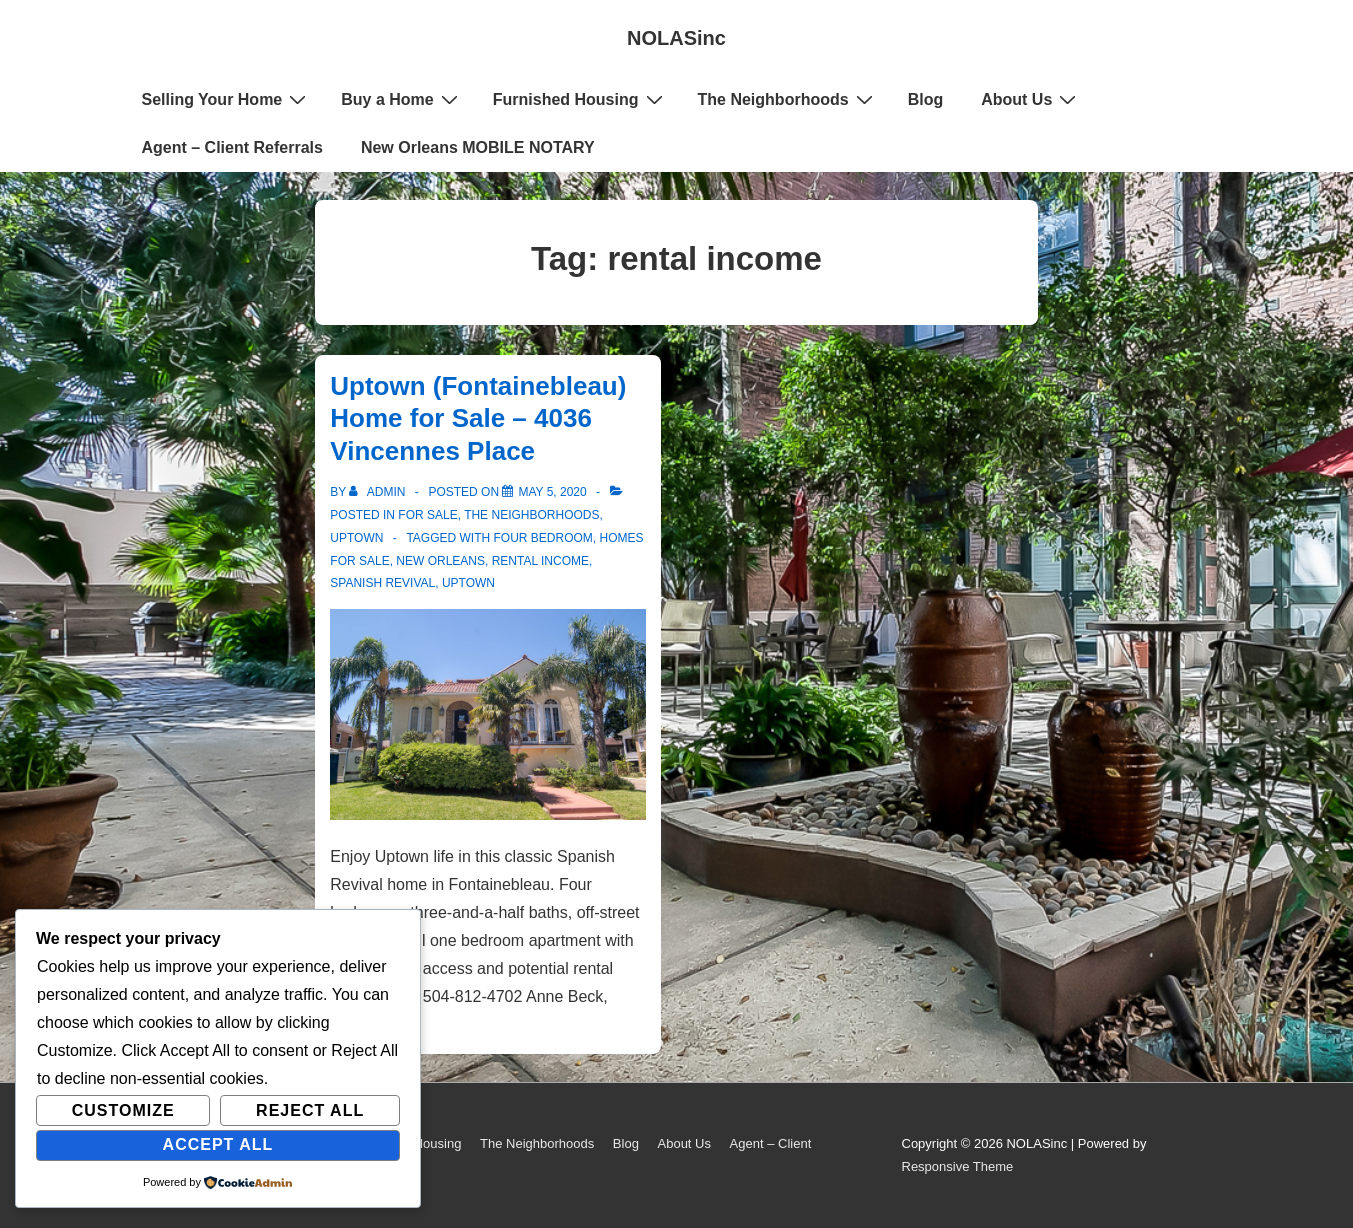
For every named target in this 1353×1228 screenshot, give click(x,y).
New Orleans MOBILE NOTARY (478, 147)
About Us (1031, 99)
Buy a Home (401, 99)
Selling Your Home (227, 99)
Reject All (310, 1110)
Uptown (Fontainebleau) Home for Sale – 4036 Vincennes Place (478, 418)
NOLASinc (676, 38)
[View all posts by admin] (378, 492)
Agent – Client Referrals (232, 147)
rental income (540, 561)
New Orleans (440, 561)
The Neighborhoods (788, 99)
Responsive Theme (958, 1166)
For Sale (427, 515)
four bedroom (542, 538)
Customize (123, 1110)
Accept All (218, 1144)
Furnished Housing (580, 99)
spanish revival (382, 583)
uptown (468, 583)
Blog (926, 99)
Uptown (356, 538)
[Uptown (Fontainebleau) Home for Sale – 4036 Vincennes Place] (552, 492)
